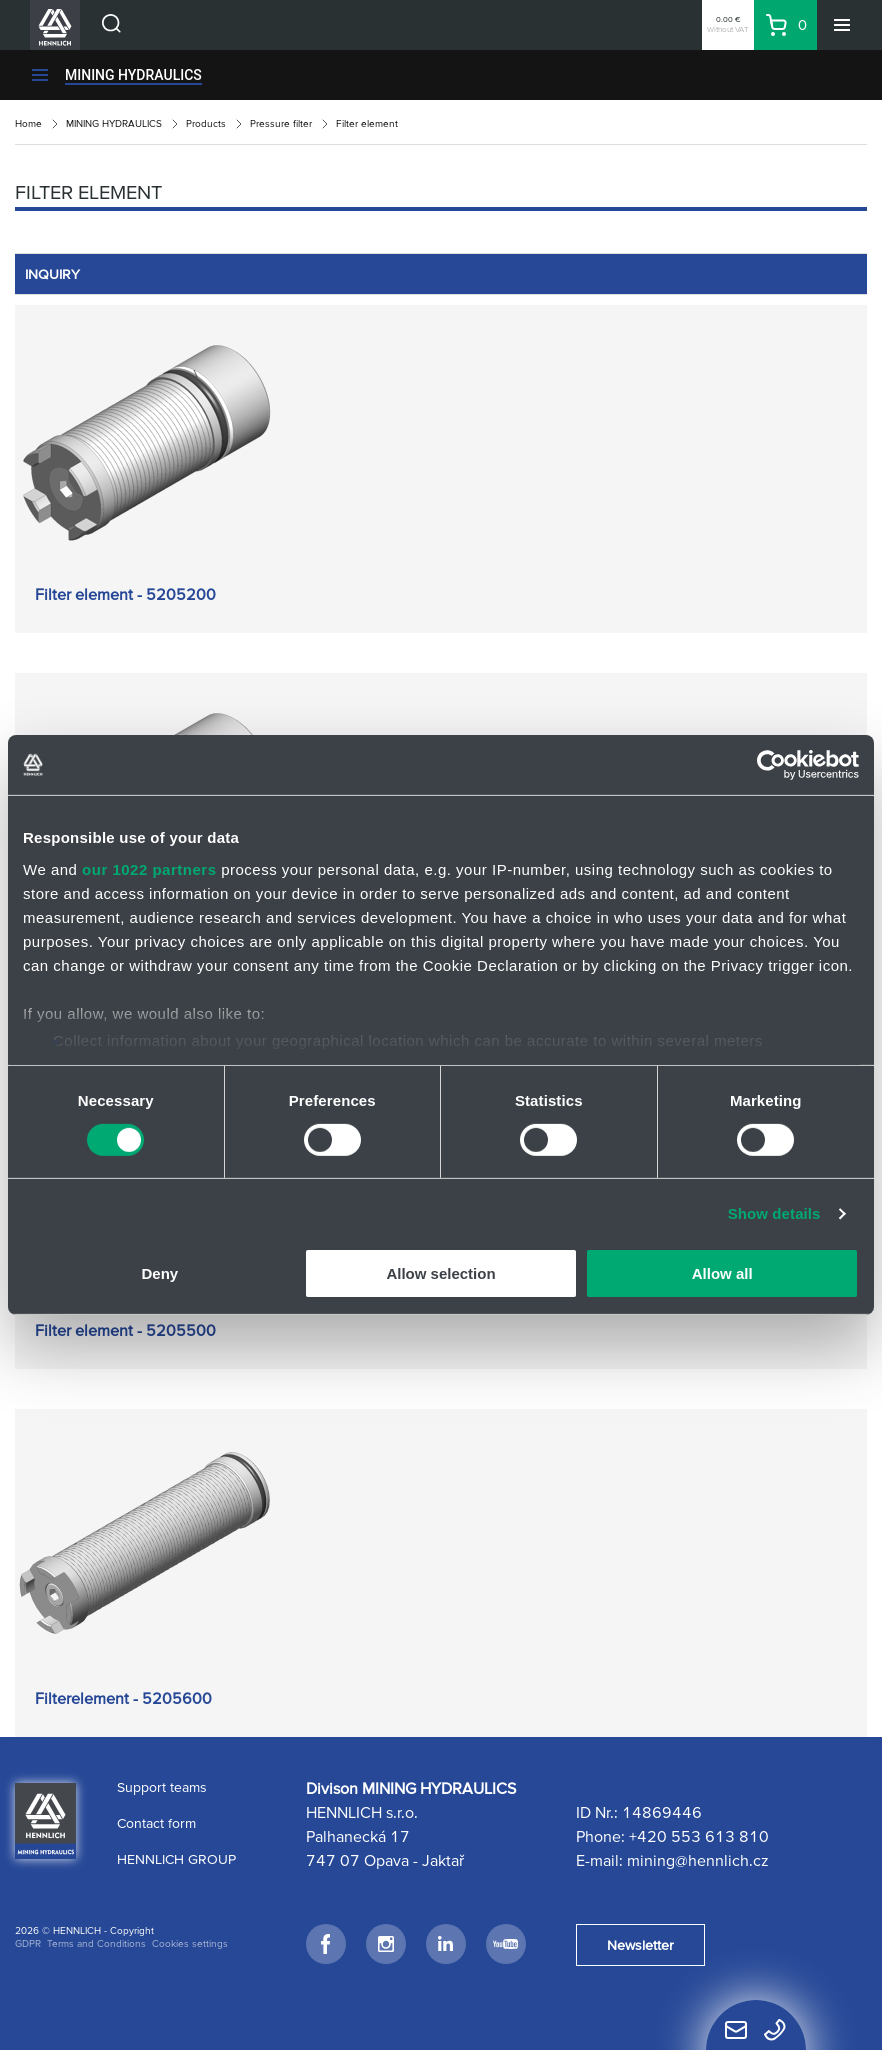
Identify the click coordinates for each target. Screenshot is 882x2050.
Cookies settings (190, 1943)
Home (28, 123)
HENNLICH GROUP (176, 1859)
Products (206, 123)
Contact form (156, 1823)
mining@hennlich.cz (698, 1860)
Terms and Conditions (96, 1943)
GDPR (28, 1943)
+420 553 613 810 (699, 1836)
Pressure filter (281, 123)
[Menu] (842, 25)
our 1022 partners (149, 868)
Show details (774, 1213)
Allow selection (440, 1273)
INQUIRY (52, 274)
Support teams (162, 1787)
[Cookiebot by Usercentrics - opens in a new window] (771, 765)
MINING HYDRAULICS (133, 75)
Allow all (722, 1273)
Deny (159, 1273)
